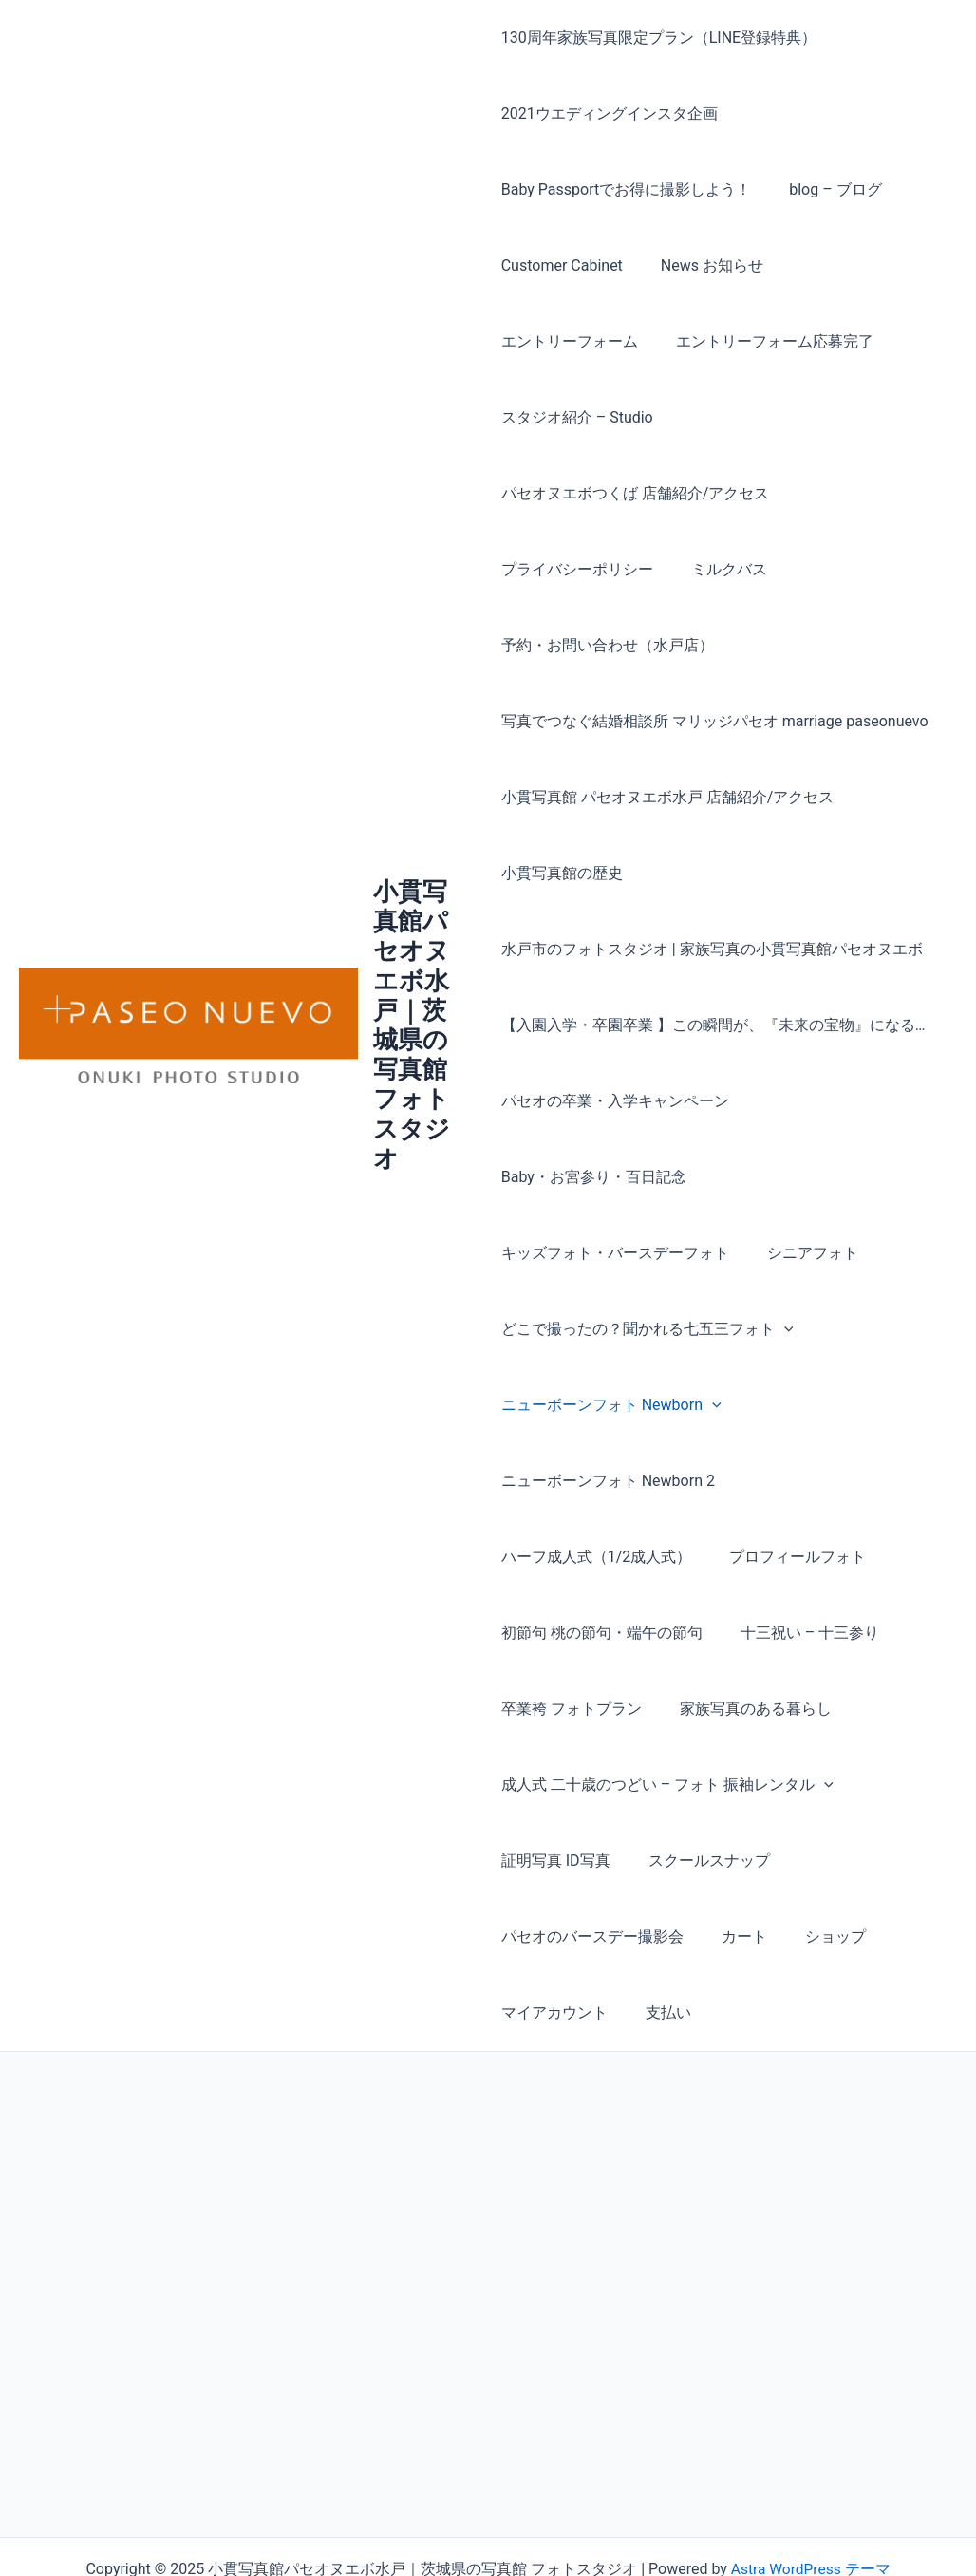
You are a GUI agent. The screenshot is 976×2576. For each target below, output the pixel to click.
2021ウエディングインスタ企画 (609, 113)
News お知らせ (704, 265)
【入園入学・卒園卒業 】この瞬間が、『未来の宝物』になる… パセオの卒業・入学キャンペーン (713, 987)
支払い (661, 1936)
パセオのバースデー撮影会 (592, 1861)
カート (737, 1861)
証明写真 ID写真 (555, 1785)
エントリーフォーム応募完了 (600, 341)
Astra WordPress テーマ (810, 2493)
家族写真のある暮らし (577, 1633)
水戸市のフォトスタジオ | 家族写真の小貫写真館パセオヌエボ (712, 873)
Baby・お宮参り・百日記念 (593, 1101)
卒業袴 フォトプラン (740, 1557)
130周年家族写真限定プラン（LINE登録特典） (658, 37)
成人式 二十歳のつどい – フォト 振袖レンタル (667, 1709)
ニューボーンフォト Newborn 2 (608, 1405)
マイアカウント (554, 1936)
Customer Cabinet (562, 265)
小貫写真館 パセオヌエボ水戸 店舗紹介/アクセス (668, 721)
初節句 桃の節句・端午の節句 (769, 1481)
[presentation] (784, 1253)
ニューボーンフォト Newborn (611, 1329)
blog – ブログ (827, 189)
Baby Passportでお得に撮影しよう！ (626, 189)
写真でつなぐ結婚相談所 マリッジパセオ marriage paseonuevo (715, 645)
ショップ (820, 1861)
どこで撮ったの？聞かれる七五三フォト (647, 1253)
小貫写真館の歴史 (562, 797)
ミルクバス (722, 493)
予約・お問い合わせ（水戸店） (607, 569)
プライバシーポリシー (577, 493)
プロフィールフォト (569, 1481)
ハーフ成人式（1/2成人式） (840, 1405)
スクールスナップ (701, 1785)
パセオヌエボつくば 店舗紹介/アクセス (635, 417)
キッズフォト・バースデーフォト (615, 1177)
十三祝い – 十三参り (570, 1557)
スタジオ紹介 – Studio (805, 341)
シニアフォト (805, 1177)
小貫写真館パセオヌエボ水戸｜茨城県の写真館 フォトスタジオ (414, 987)
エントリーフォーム (854, 265)
